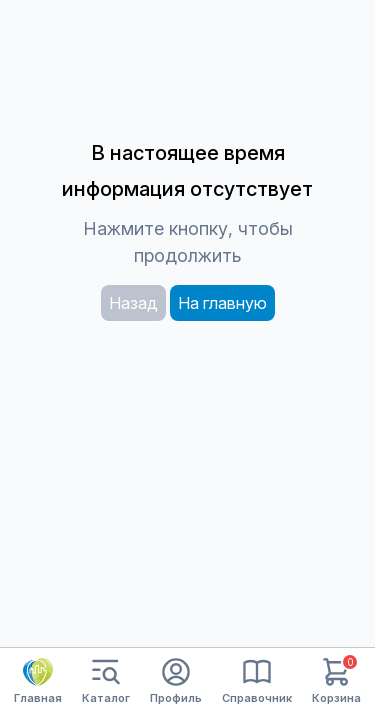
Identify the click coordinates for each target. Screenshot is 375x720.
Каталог (106, 681)
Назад (133, 303)
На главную (222, 303)
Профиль (176, 681)
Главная (38, 681)
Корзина (336, 681)
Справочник (257, 681)
